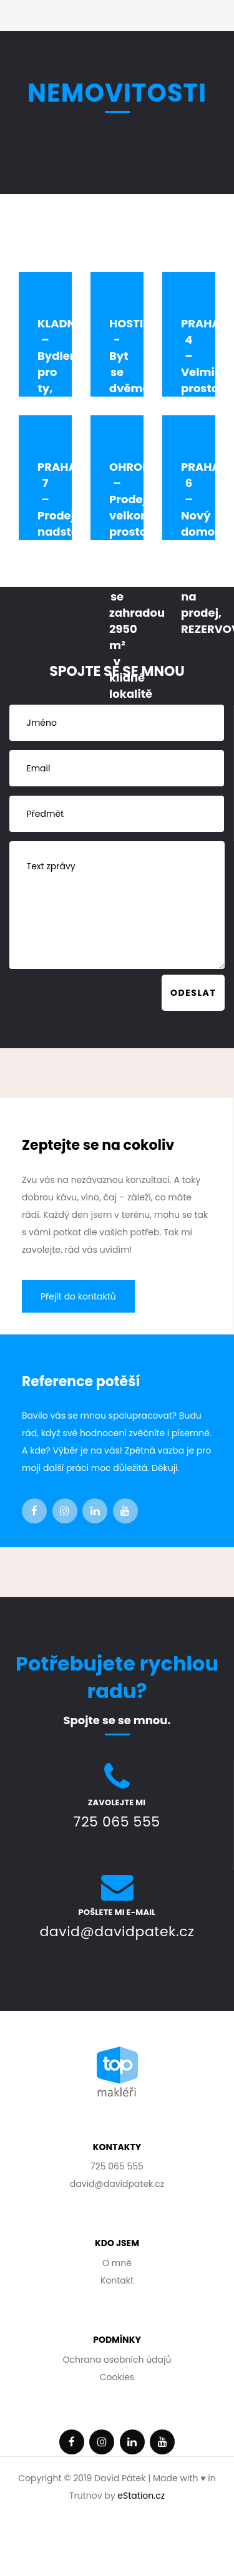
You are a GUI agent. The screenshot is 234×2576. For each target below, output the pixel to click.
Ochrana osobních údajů (117, 2359)
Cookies (117, 2377)
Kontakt (117, 2280)
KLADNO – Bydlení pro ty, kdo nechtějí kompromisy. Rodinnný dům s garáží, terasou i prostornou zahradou (76, 445)
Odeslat (193, 993)
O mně (117, 2263)
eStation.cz (141, 2495)
